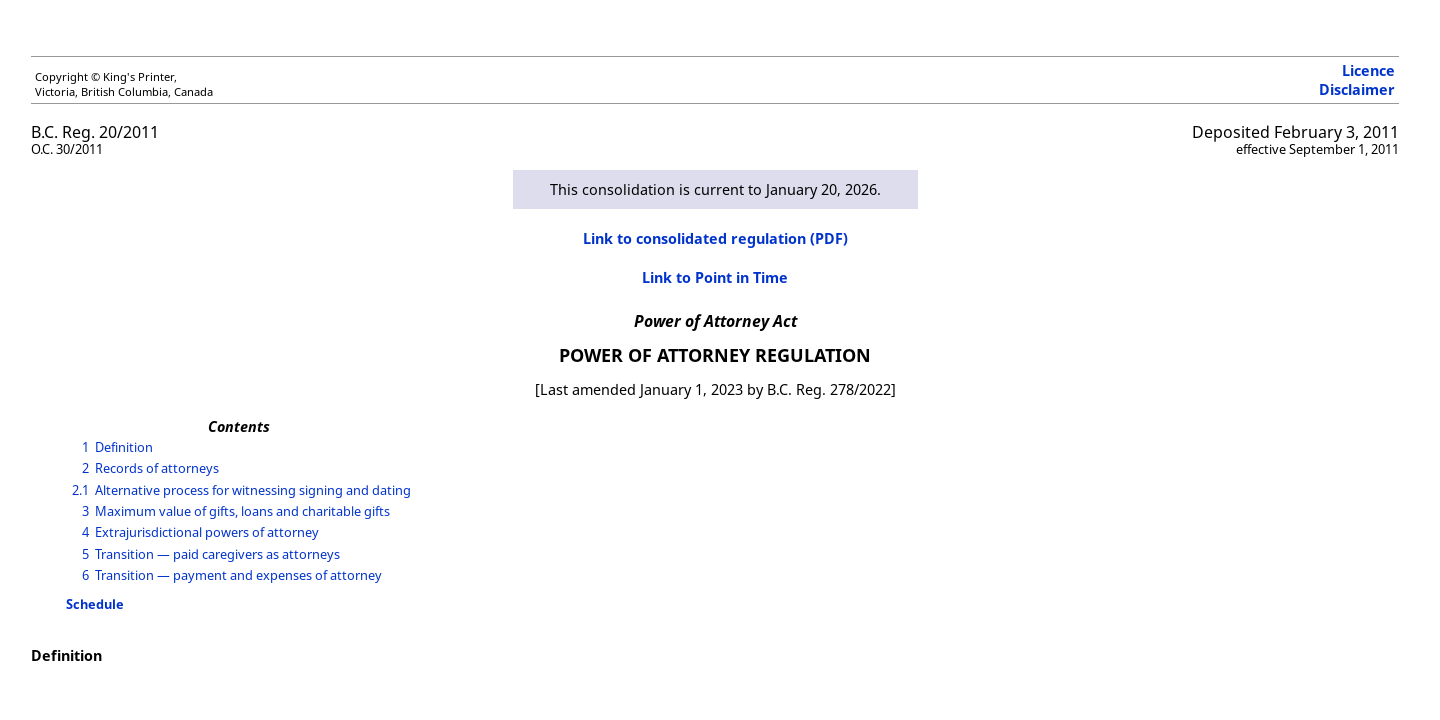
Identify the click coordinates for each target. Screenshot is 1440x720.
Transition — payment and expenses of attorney (238, 575)
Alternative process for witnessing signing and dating (253, 490)
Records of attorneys (157, 468)
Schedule (95, 604)
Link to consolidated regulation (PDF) (715, 238)
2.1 (80, 490)
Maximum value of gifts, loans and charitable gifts (242, 511)
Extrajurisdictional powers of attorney (207, 532)
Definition (124, 447)
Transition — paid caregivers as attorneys (217, 554)
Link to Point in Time (715, 277)
